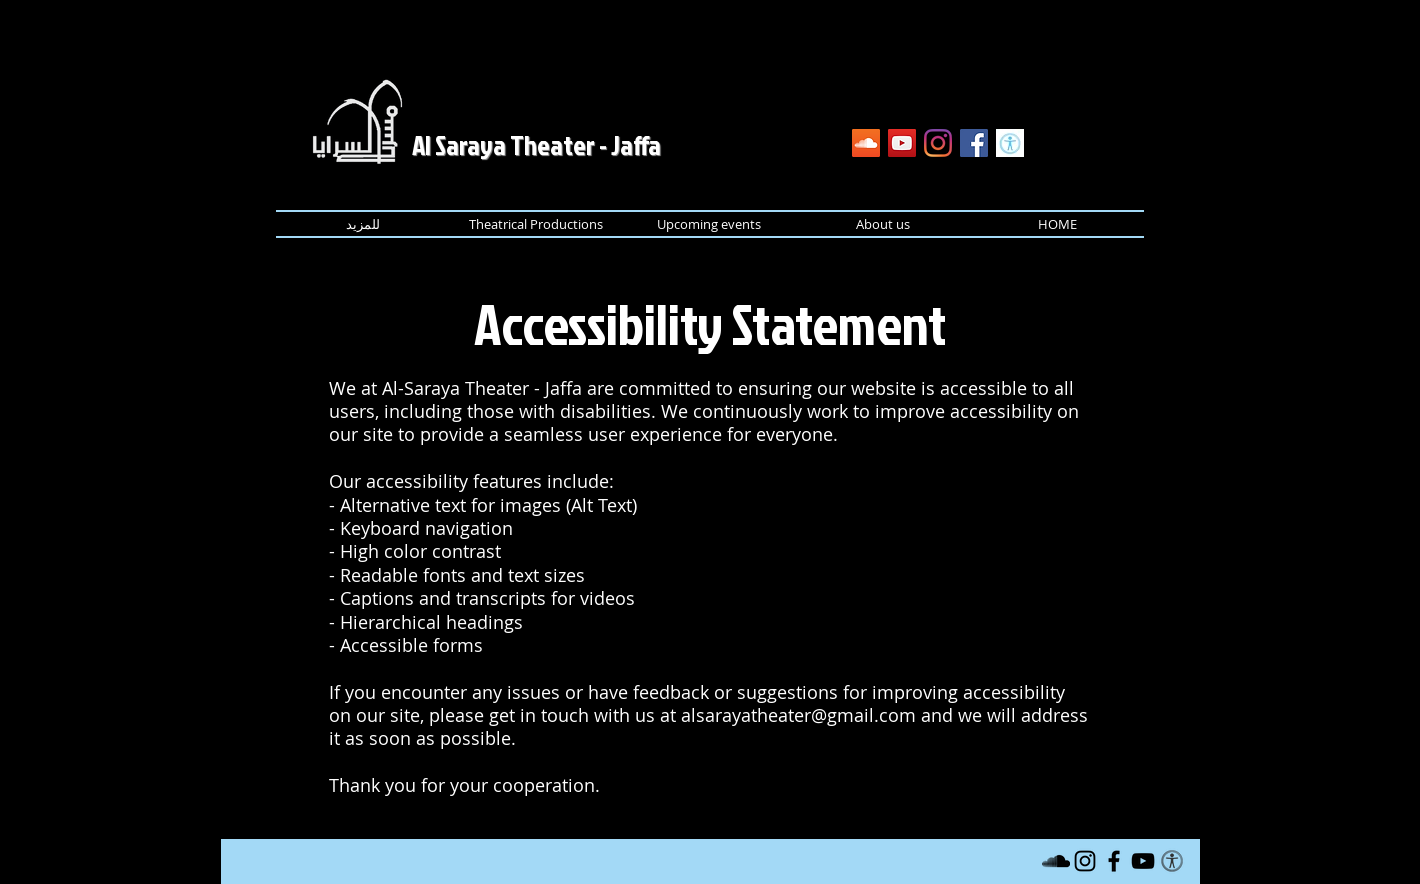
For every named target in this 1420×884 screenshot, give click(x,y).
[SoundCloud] (866, 143)
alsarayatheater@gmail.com (798, 715)
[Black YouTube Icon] (1143, 861)
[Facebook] (974, 143)
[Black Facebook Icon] (1114, 861)
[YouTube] (902, 143)
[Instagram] (938, 143)
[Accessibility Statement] (1010, 143)
